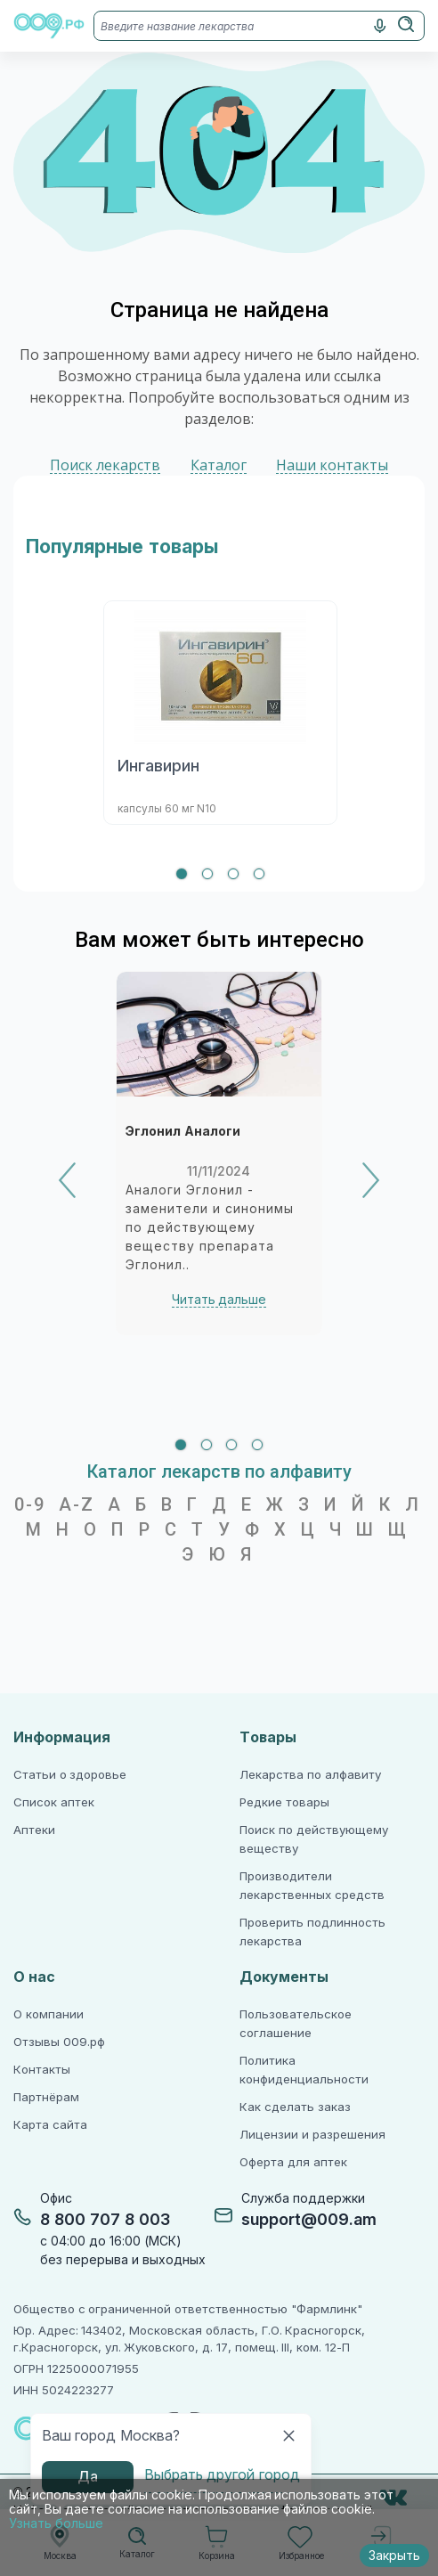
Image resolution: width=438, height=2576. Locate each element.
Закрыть (394, 2555)
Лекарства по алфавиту (309, 1774)
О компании (48, 2014)
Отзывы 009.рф (59, 2042)
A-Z (76, 1504)
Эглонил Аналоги (183, 1131)
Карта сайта (50, 2125)
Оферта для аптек (292, 2162)
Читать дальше (219, 1299)
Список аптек (53, 1802)
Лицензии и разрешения (312, 2134)
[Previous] (67, 1180)
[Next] (371, 1180)
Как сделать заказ (294, 2107)
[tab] (181, 873)
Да (87, 2476)
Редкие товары (284, 1802)
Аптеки (34, 1830)
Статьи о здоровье (69, 1774)
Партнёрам (46, 2097)
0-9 (29, 1504)
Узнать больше (56, 2523)
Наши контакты (332, 465)
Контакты (41, 2069)
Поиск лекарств (105, 465)
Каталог (219, 465)
